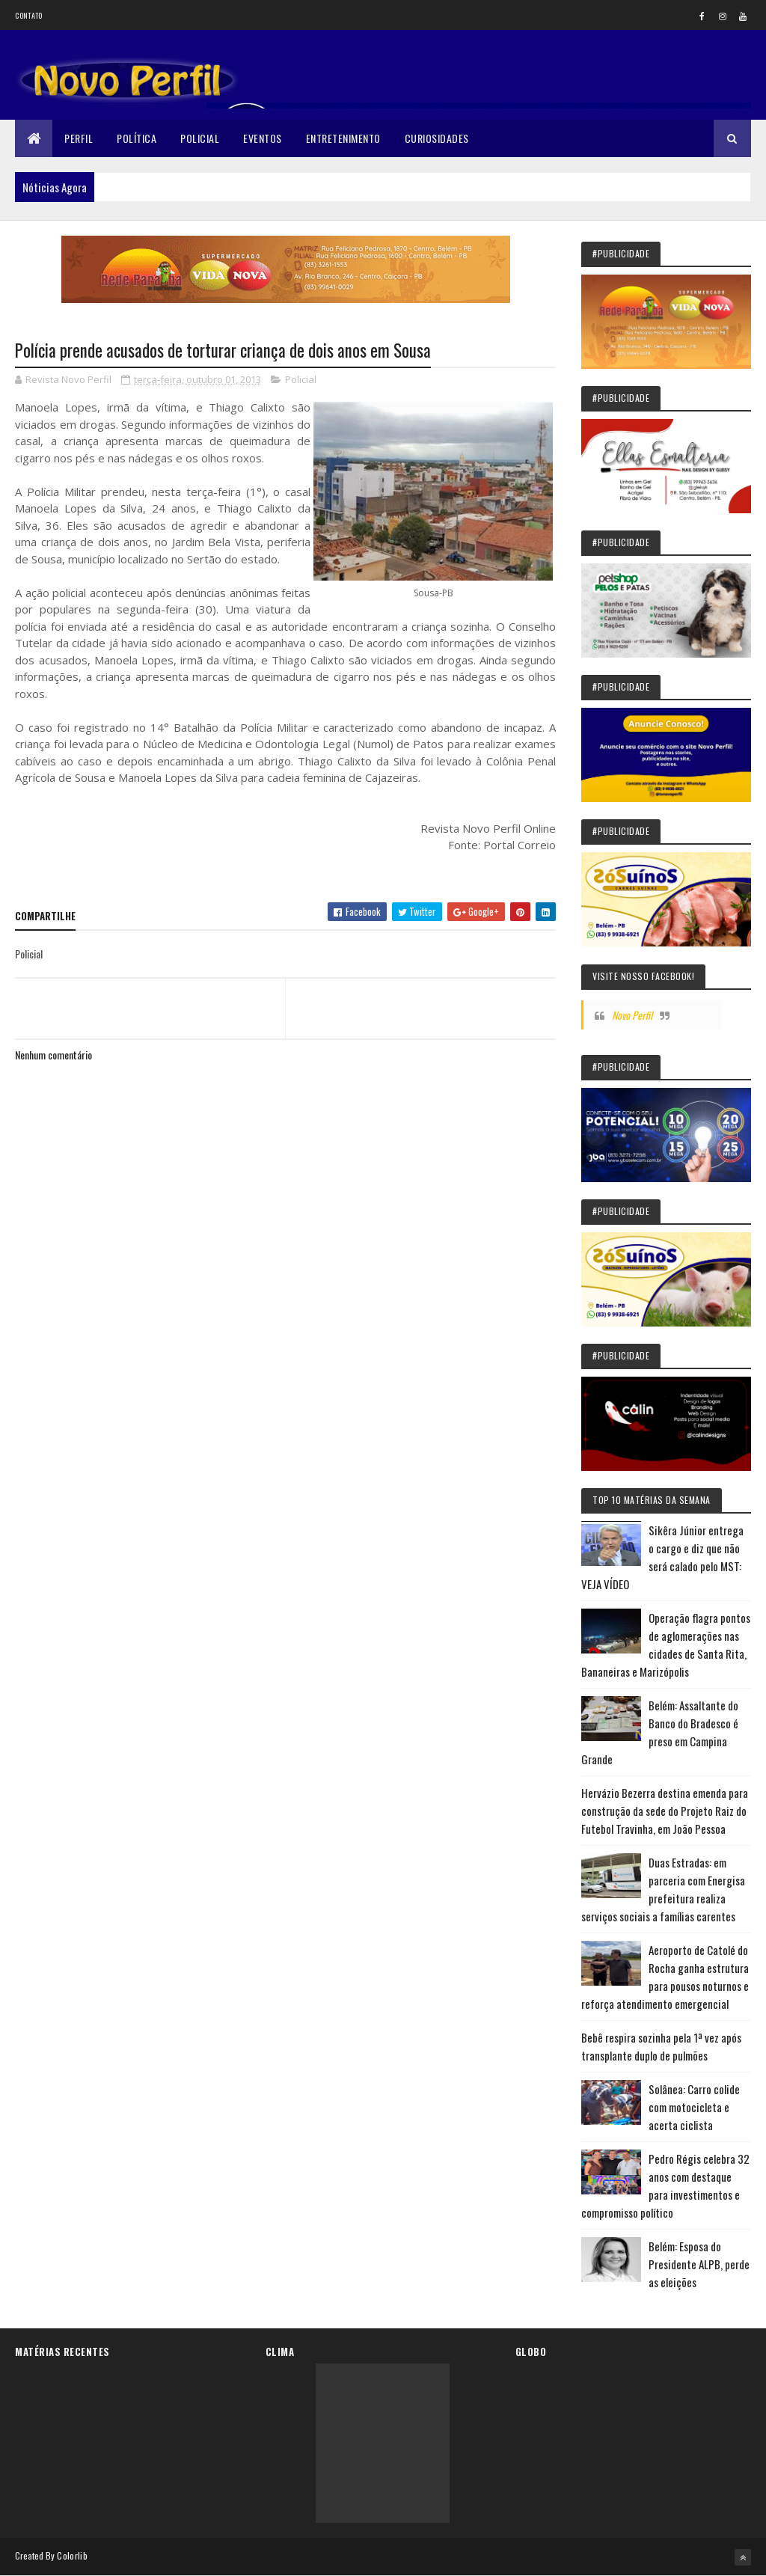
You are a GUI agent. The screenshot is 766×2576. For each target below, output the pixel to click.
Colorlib (72, 2555)
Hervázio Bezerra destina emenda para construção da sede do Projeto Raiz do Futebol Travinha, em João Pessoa (664, 1810)
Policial (199, 138)
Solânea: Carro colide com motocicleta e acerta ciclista (694, 2107)
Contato (28, 15)
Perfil (78, 138)
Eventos (262, 138)
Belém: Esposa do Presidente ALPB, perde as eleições (699, 2264)
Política (136, 138)
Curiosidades (437, 138)
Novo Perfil (632, 1015)
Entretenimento (343, 138)
